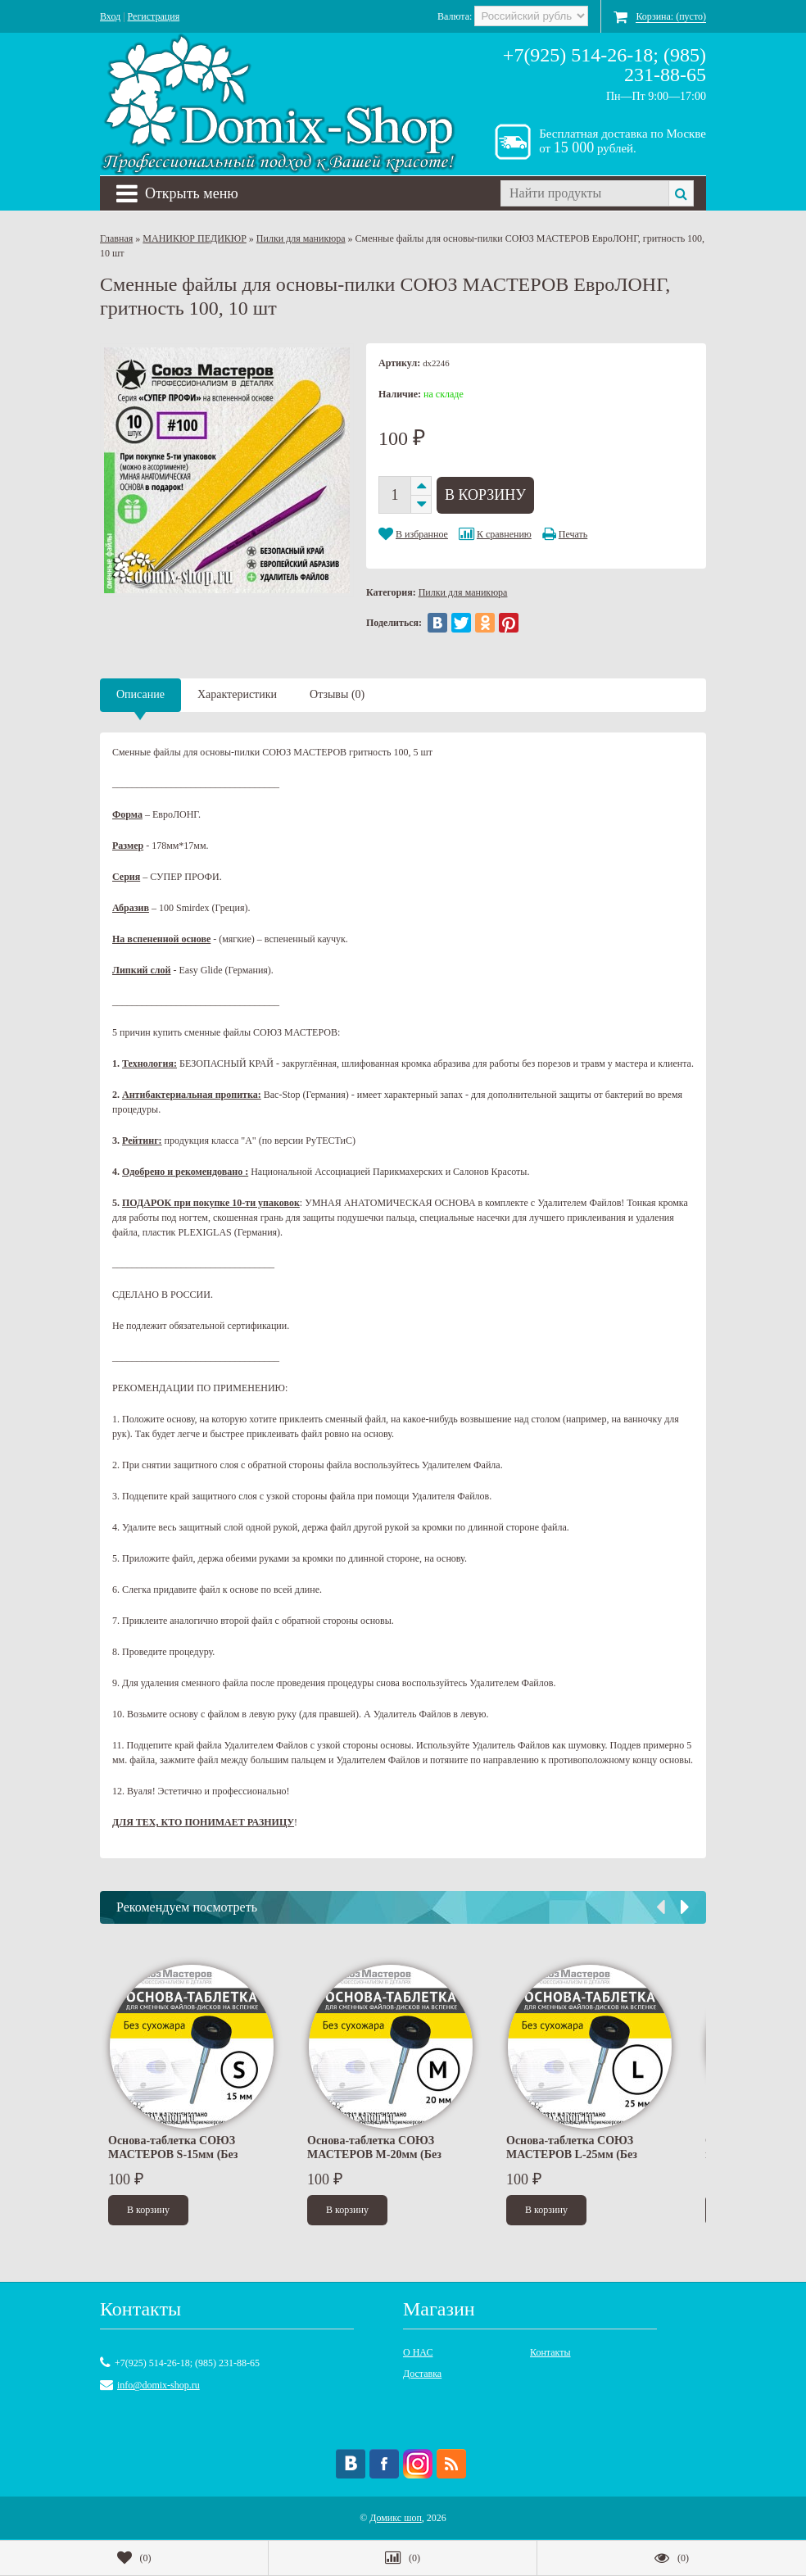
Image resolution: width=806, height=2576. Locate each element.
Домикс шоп (395, 2518)
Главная (116, 238)
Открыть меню (177, 193)
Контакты (550, 2352)
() (134, 2558)
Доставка (422, 2373)
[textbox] (584, 193)
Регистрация (154, 16)
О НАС (417, 2352)
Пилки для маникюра (301, 238)
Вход (110, 16)
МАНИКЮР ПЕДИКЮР (195, 238)
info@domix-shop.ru (158, 2385)
